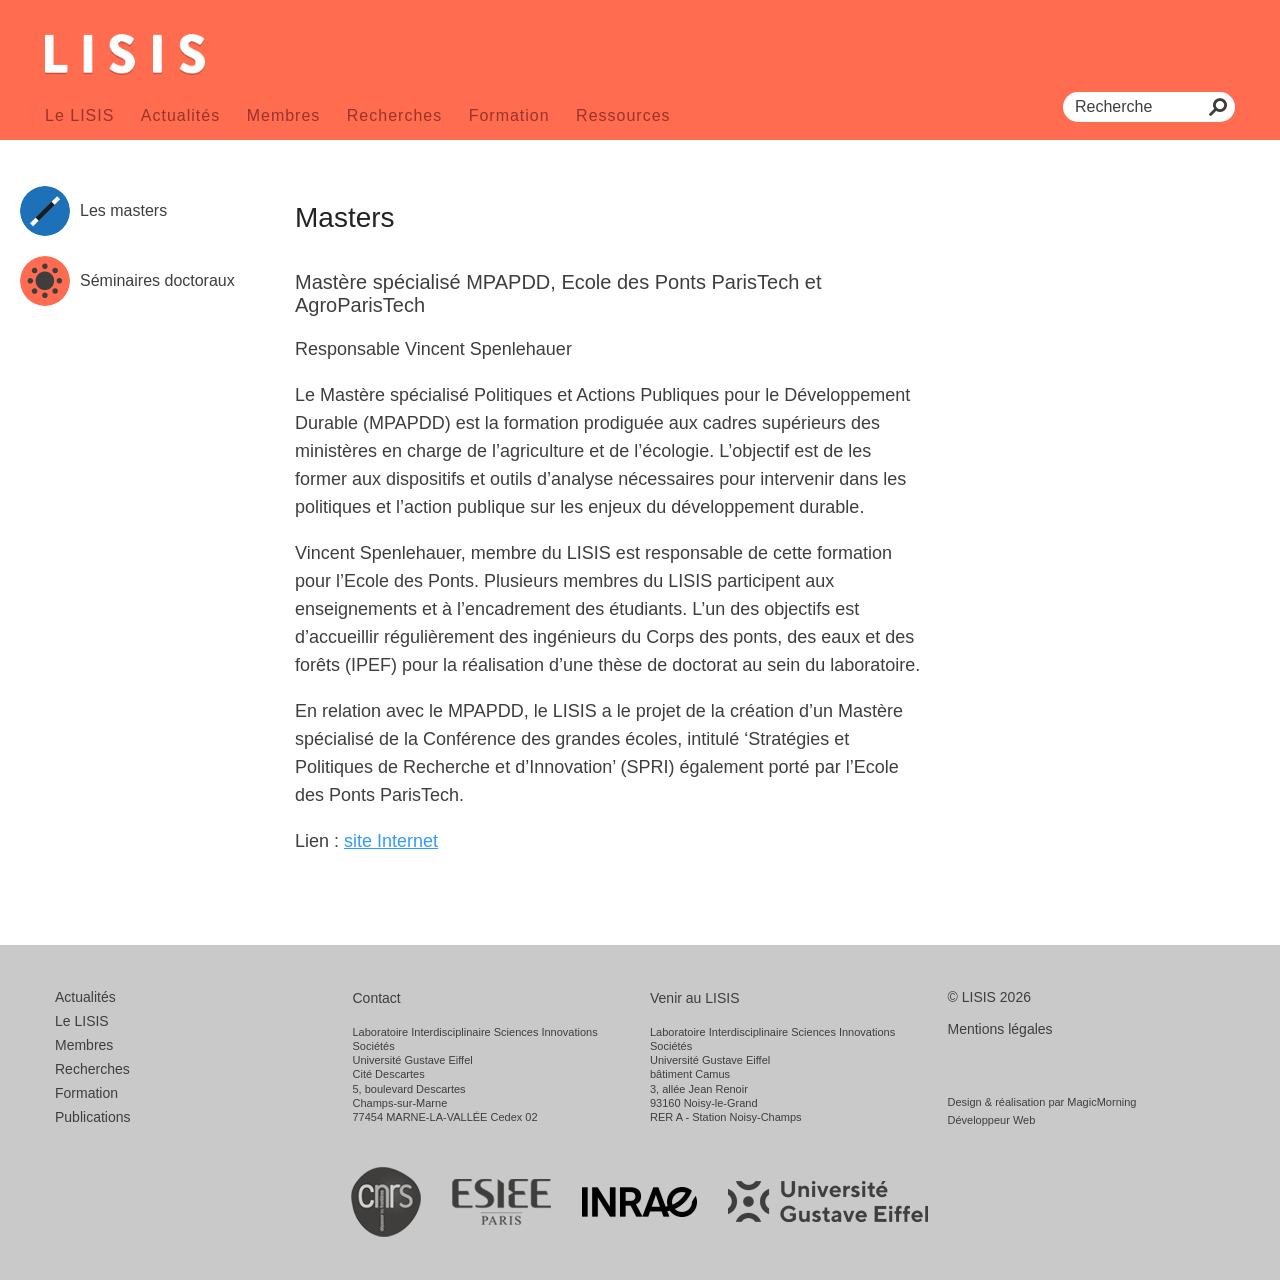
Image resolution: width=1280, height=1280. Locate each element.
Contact (377, 998)
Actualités (180, 115)
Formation (509, 115)
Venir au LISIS (695, 998)
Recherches (394, 115)
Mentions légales (1000, 1029)
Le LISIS (79, 115)
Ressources (623, 115)
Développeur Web (992, 1120)
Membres (284, 115)
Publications (93, 1117)
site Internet (391, 841)
